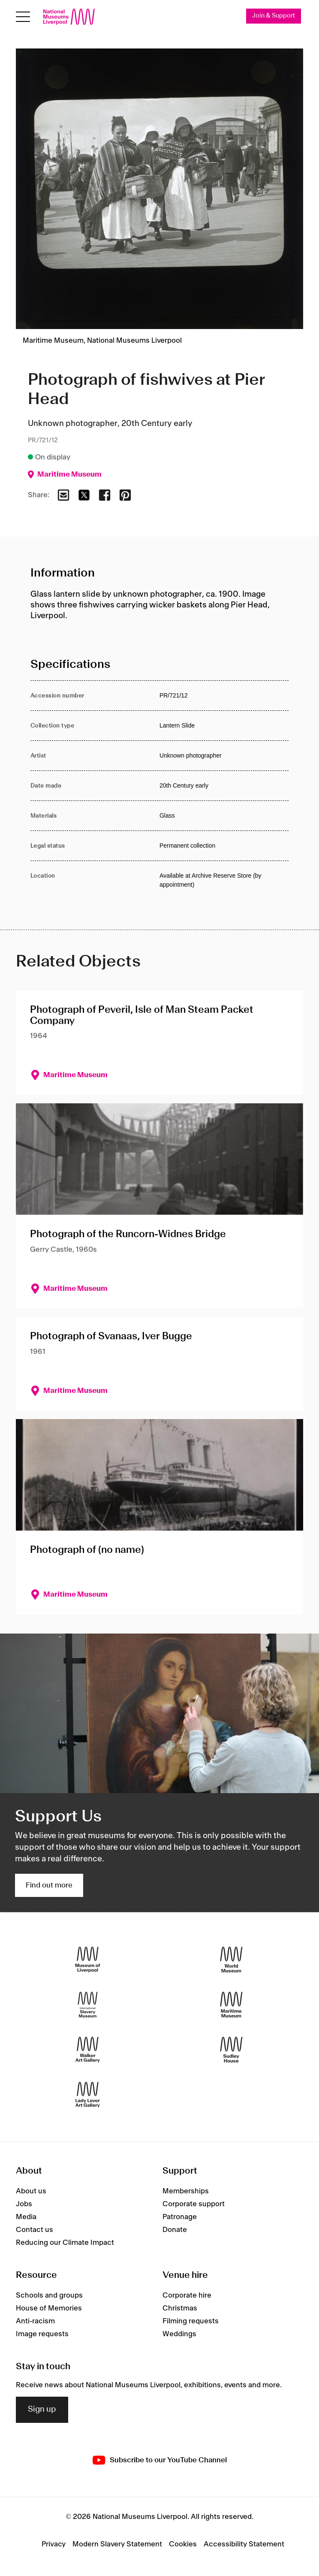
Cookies (183, 2545)
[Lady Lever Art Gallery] (88, 2094)
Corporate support (194, 2204)
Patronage (180, 2217)
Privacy (54, 2545)
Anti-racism (35, 2321)
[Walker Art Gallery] (88, 2049)
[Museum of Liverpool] (88, 1959)
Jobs (24, 2204)
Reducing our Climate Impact (65, 2243)
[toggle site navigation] (23, 17)
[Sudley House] (231, 2049)
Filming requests (191, 2321)
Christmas (180, 2308)
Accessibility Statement (244, 2545)
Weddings (179, 2334)
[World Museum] (231, 1959)
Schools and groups (49, 2295)
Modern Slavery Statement (117, 2545)
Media (26, 2217)
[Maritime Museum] (231, 2004)
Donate (175, 2230)
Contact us (34, 2230)
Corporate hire (187, 2295)
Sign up (42, 2410)
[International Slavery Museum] (88, 2004)
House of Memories (49, 2308)
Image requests (42, 2334)
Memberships (186, 2191)
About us (31, 2191)
